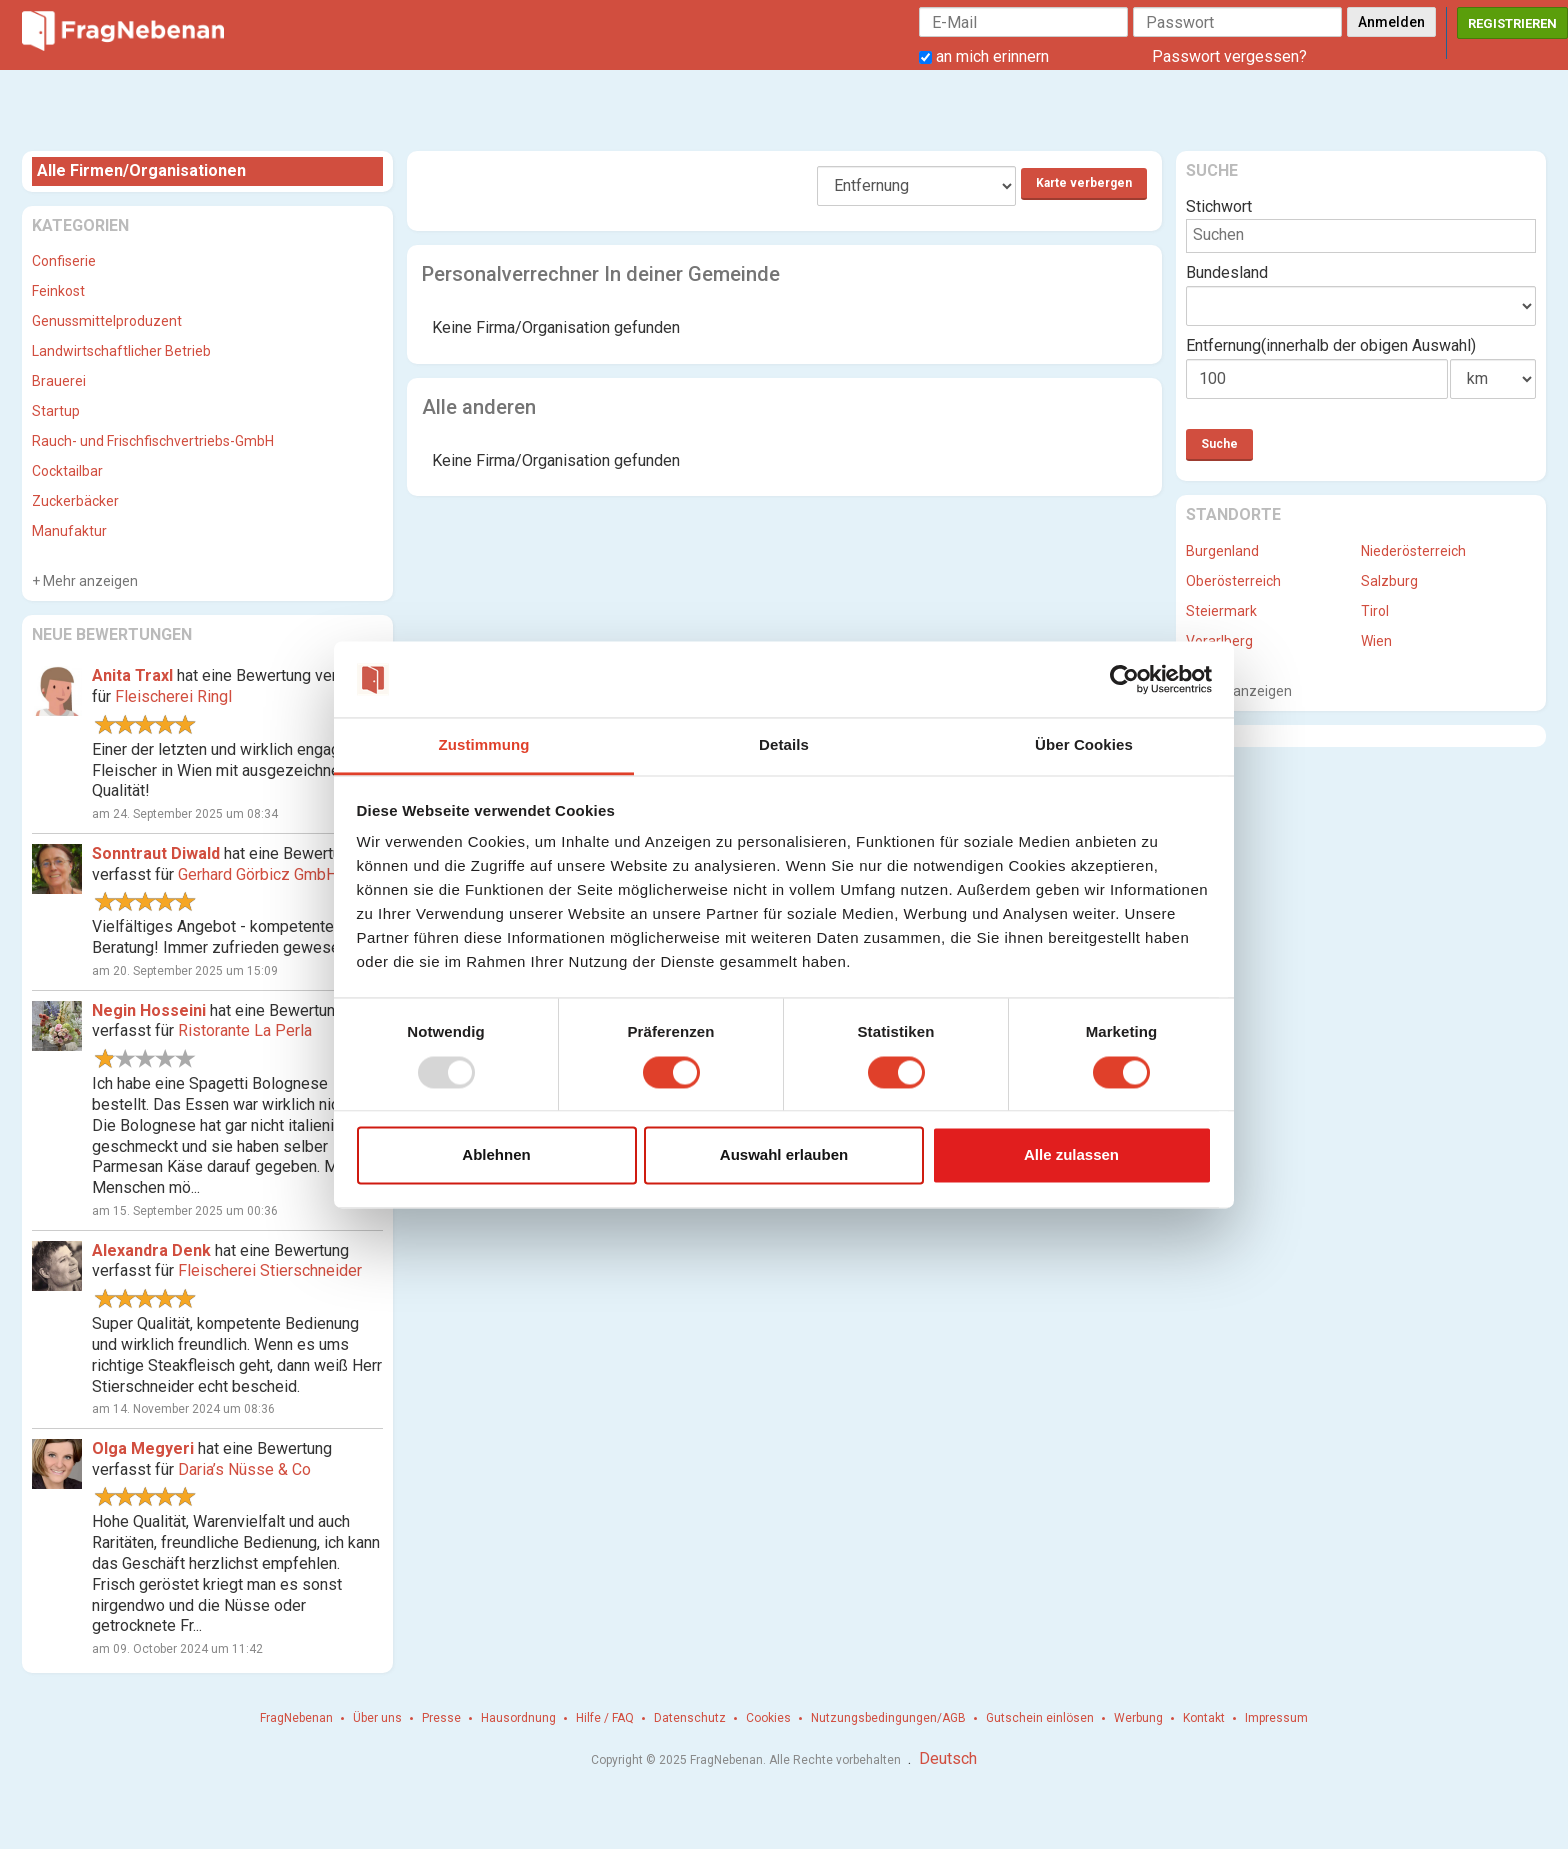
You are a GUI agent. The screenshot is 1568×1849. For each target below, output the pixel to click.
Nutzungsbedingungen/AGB (888, 1718)
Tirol (1375, 611)
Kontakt (1204, 1718)
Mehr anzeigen (89, 581)
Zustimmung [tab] (484, 745)
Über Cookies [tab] (1084, 745)
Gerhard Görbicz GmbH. (259, 874)
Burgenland (1222, 551)
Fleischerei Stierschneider (270, 1270)
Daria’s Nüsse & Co (244, 1469)
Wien (1376, 641)
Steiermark (1221, 611)
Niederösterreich (1413, 551)
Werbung (1138, 1718)
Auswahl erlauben (784, 1155)
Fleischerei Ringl (173, 696)
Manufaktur (69, 531)
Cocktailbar (67, 471)
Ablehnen (496, 1155)
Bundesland (1227, 272)
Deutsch (948, 1758)
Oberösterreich (1233, 581)
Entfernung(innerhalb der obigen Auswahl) (1331, 345)
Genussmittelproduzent (107, 321)
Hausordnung (518, 1718)
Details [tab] (784, 745)
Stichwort (1219, 206)
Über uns (377, 1718)
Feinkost (58, 291)
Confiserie (64, 261)
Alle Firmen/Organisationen (141, 170)
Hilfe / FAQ (605, 1718)
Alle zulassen (1071, 1155)
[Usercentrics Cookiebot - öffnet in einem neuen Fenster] (1124, 679)
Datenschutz (690, 1718)
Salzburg (1389, 581)
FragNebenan (296, 1718)
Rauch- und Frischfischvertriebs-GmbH (153, 441)
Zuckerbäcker (75, 501)
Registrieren (1512, 23)
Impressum (1276, 1718)
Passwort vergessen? (1229, 56)
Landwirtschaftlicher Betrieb (121, 351)
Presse (441, 1718)
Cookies (768, 1718)
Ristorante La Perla (245, 1030)
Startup (56, 411)
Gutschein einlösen (1040, 1718)
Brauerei (59, 381)
